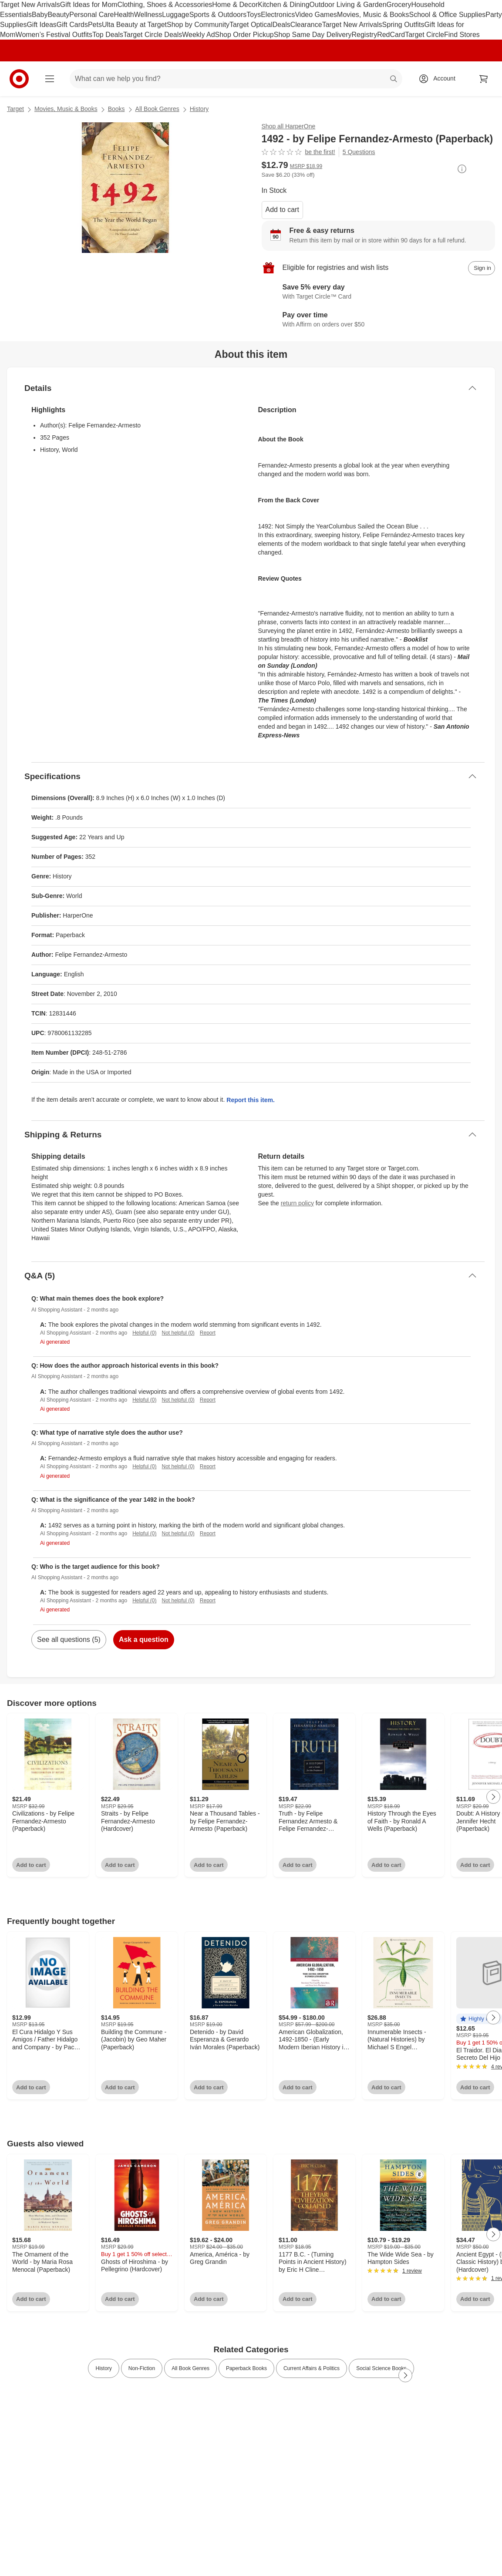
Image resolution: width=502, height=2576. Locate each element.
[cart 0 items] (483, 78)
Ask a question (143, 1639)
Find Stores (462, 34)
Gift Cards (72, 24)
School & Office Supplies (447, 14)
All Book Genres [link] (190, 2368)
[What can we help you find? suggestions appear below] (236, 78)
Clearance (306, 24)
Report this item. (250, 1099)
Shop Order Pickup (244, 34)
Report (208, 1333)
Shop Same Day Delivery (313, 34)
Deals (281, 24)
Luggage (175, 14)
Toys (253, 14)
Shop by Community (198, 24)
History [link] (103, 2368)
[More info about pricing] (462, 169)
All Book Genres (157, 108)
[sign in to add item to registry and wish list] (481, 268)
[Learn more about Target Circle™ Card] (378, 292)
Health (124, 14)
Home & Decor (235, 4)
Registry (364, 34)
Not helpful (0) (178, 1333)
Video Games (316, 14)
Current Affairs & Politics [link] (311, 2368)
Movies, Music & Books (373, 14)
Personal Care (91, 14)
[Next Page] (493, 1797)
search (394, 79)
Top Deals (107, 34)
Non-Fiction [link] (141, 2368)
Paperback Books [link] (246, 2368)
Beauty (58, 14)
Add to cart (282, 209)
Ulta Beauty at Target (134, 24)
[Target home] (19, 78)
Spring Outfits (403, 24)
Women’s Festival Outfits (54, 34)
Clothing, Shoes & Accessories (164, 4)
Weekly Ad (198, 34)
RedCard (391, 34)
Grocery (399, 4)
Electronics (278, 14)
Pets (95, 24)
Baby (39, 14)
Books (116, 108)
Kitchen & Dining (283, 4)
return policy (297, 1203)
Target (15, 108)
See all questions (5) (69, 1639)
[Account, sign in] (440, 78)
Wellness (148, 14)
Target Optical (251, 24)
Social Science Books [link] (381, 2368)
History (199, 108)
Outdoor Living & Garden (348, 4)
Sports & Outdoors (218, 14)
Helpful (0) (144, 1333)
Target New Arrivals (30, 4)
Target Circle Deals (152, 34)
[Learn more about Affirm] (378, 320)
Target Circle (424, 34)
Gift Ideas (41, 24)
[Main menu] (49, 78)
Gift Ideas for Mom (89, 4)
